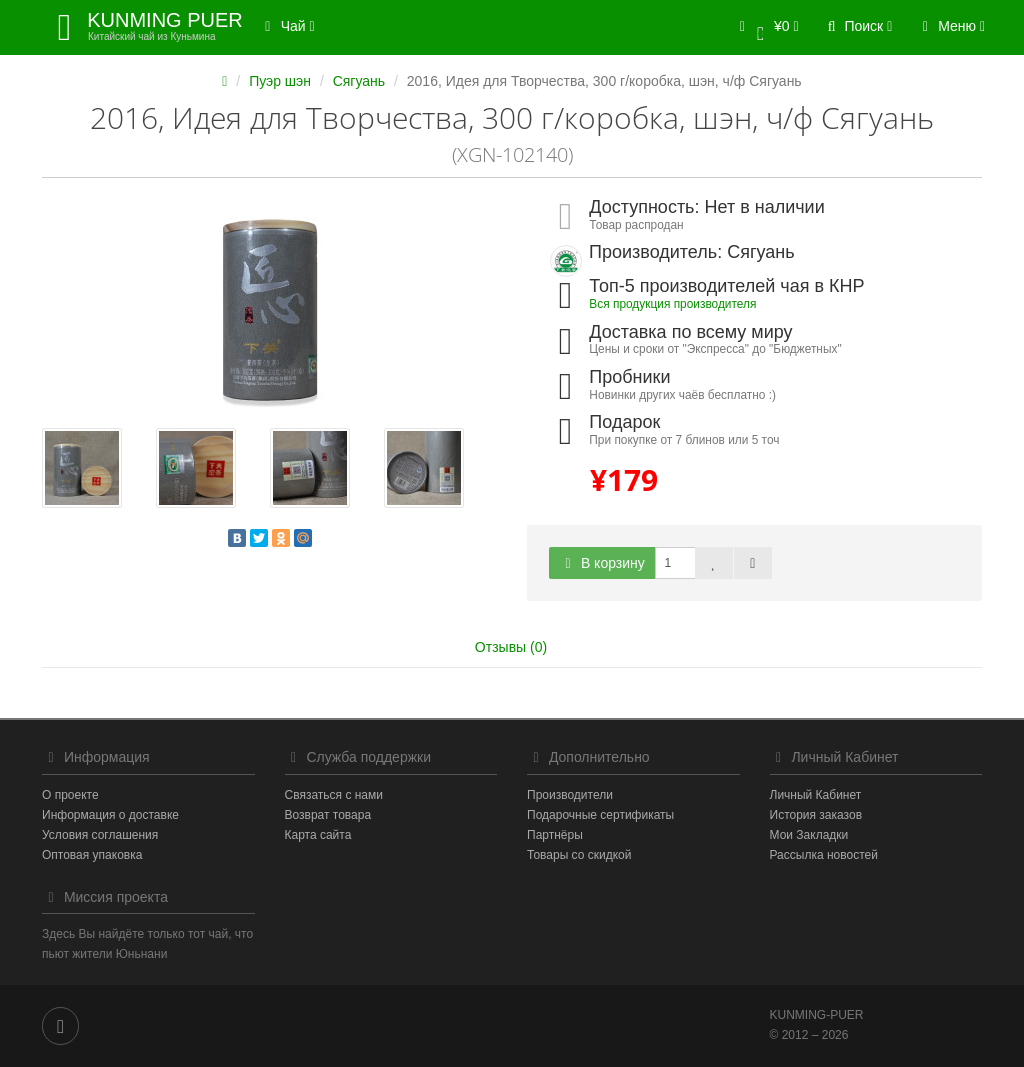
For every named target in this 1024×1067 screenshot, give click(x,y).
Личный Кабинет (816, 795)
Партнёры (555, 835)
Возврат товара (328, 815)
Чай (287, 26)
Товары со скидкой (579, 855)
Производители (570, 795)
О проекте (70, 795)
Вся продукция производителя (672, 304)
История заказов (816, 815)
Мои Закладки (809, 835)
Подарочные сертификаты (600, 815)
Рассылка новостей (824, 855)
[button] (765, 27)
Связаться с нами (334, 795)
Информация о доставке (110, 815)
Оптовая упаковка (92, 855)
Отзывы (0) (511, 647)
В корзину (602, 563)
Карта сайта (318, 835)
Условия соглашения (100, 835)
